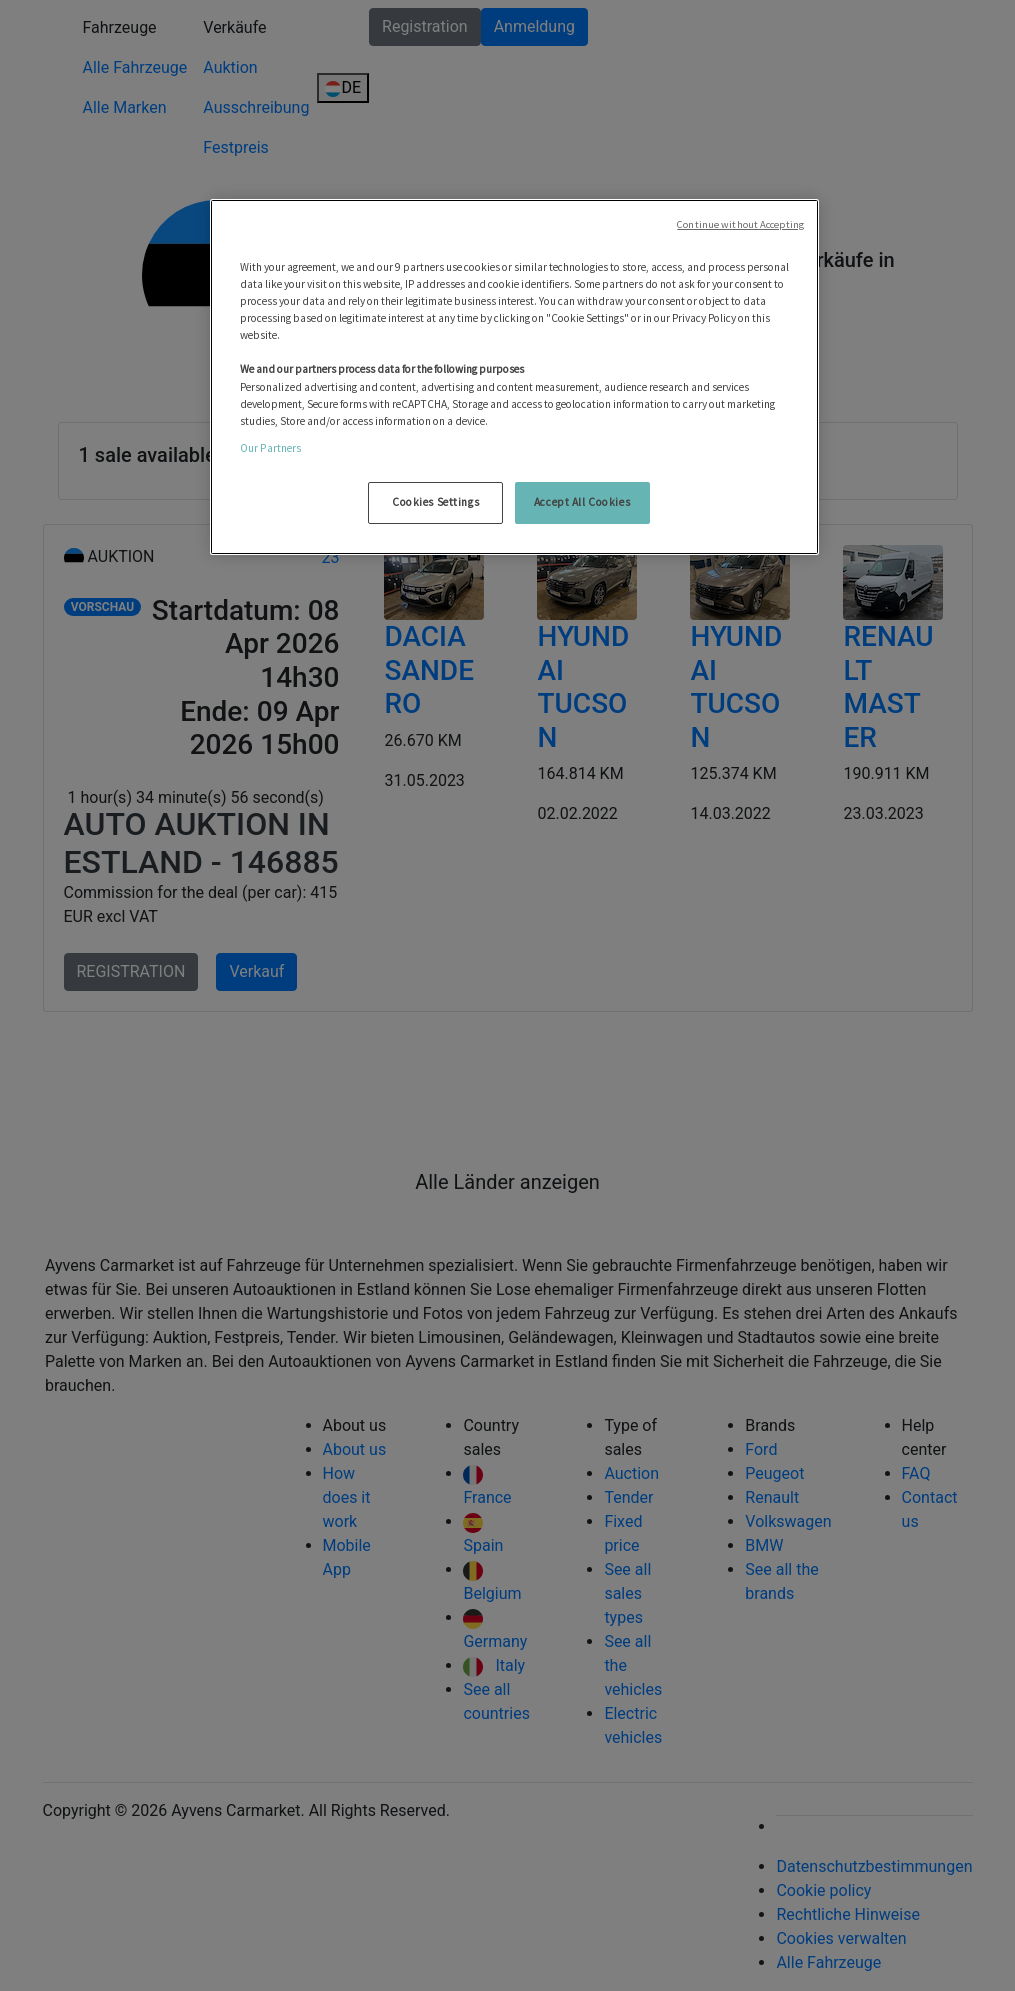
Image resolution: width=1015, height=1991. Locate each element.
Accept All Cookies (582, 502)
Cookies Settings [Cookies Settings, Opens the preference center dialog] (435, 502)
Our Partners (270, 448)
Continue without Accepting (740, 224)
